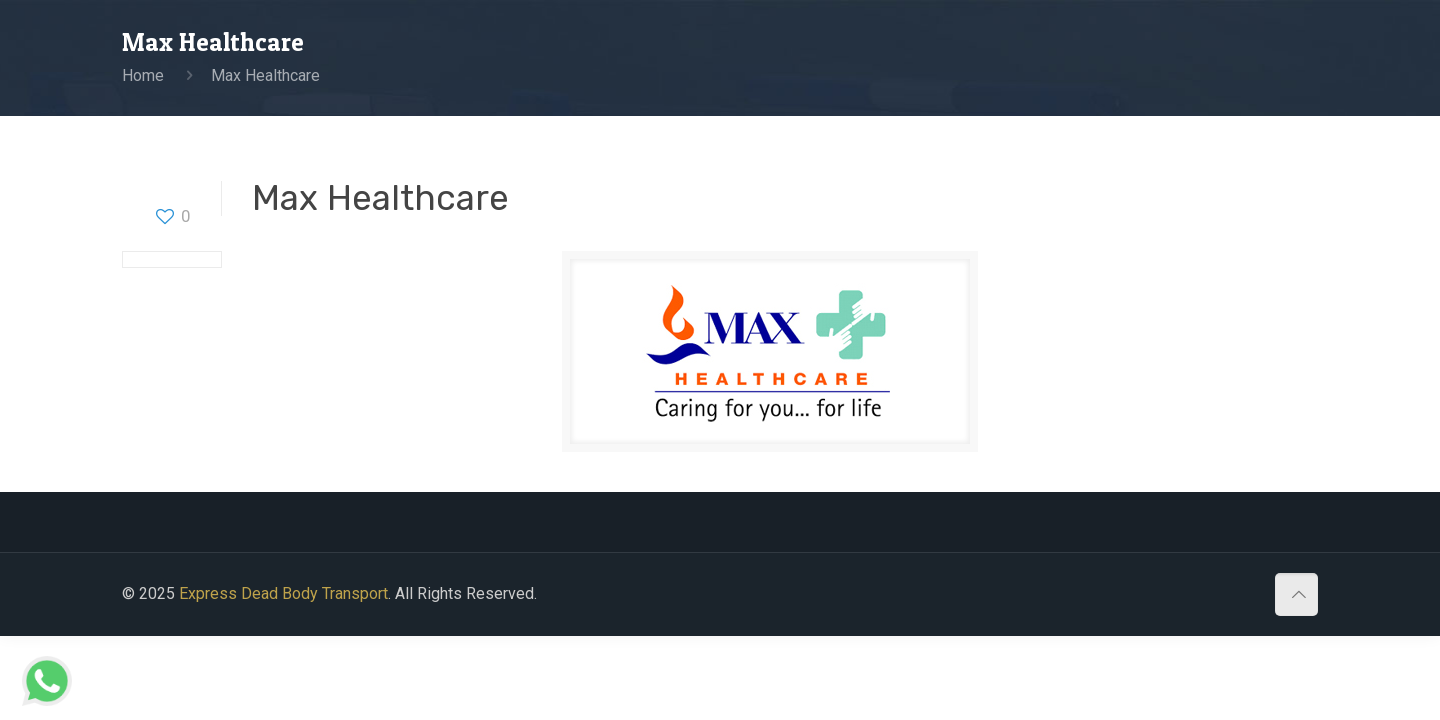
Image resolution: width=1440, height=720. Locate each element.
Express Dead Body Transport (283, 593)
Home (143, 75)
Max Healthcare (265, 75)
